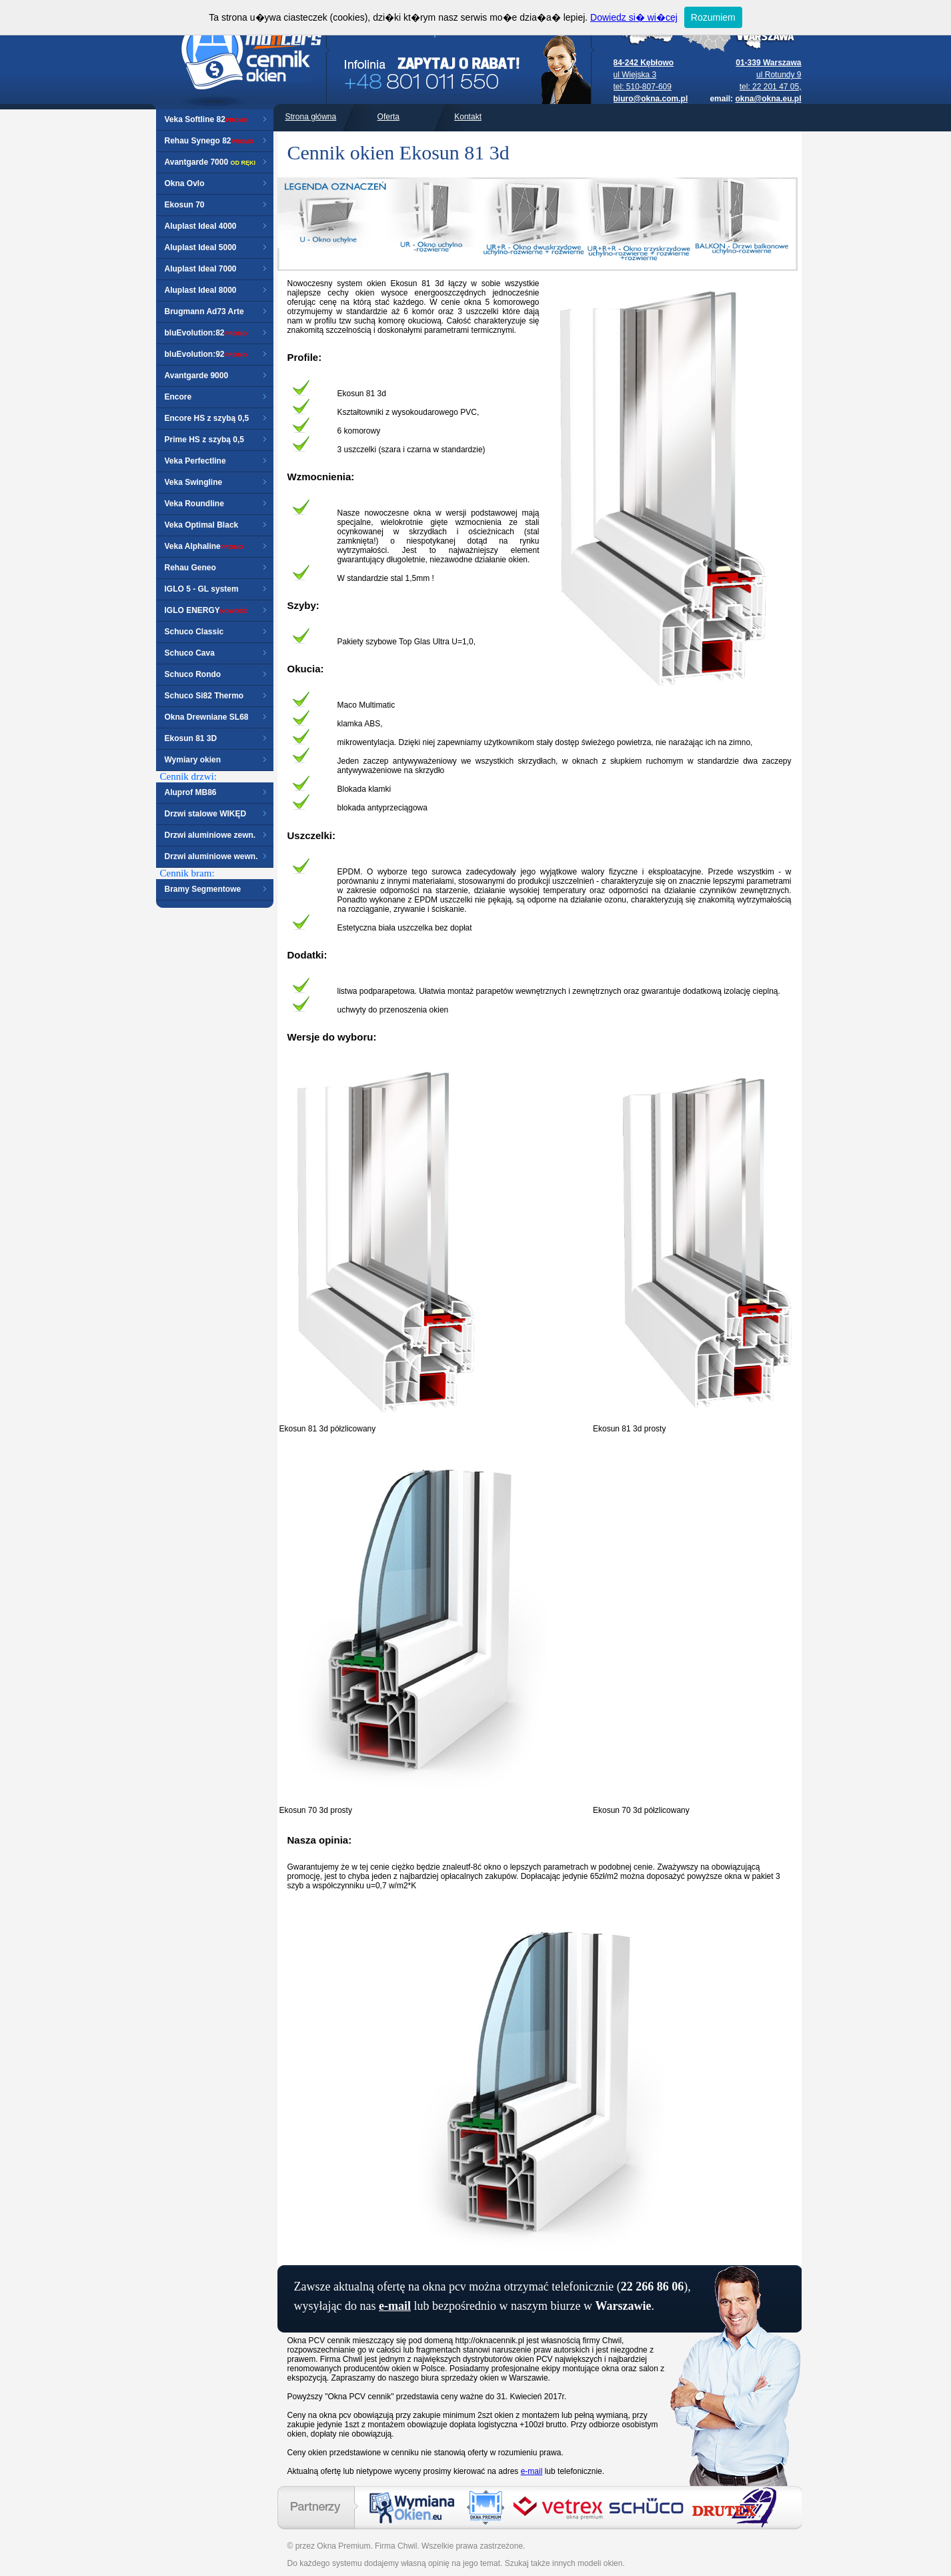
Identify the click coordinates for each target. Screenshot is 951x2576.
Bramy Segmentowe (203, 889)
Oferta (388, 116)
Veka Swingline (194, 482)
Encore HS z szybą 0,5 (207, 418)
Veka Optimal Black (202, 525)
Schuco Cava (190, 653)
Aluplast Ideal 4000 (201, 226)
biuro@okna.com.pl (651, 98)
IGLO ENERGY (206, 610)
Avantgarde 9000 (197, 375)
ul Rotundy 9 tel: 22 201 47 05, (768, 74)
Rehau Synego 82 (198, 140)
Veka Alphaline (193, 546)
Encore (178, 397)
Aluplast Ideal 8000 (201, 290)
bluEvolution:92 (195, 354)
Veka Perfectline (195, 461)
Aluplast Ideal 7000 (201, 268)
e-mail (395, 2306)
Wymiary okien (193, 759)
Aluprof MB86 (191, 792)
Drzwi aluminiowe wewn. (211, 856)
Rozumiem (713, 17)
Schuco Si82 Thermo (204, 695)
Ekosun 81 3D (191, 738)
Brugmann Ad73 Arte (204, 311)
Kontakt (468, 116)
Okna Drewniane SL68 (207, 717)
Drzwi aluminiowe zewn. (210, 835)
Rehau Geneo (190, 567)
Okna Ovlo (185, 183)
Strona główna (311, 116)
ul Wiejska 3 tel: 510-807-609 (644, 74)
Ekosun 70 (185, 204)
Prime (176, 439)
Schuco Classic (194, 631)
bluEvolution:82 (195, 333)
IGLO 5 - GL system (202, 589)
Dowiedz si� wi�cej (634, 17)
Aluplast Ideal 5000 (201, 247)
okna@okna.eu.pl (768, 98)
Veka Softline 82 (195, 119)
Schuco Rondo (193, 674)
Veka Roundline (194, 503)
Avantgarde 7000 (197, 162)
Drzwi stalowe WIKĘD (206, 813)
